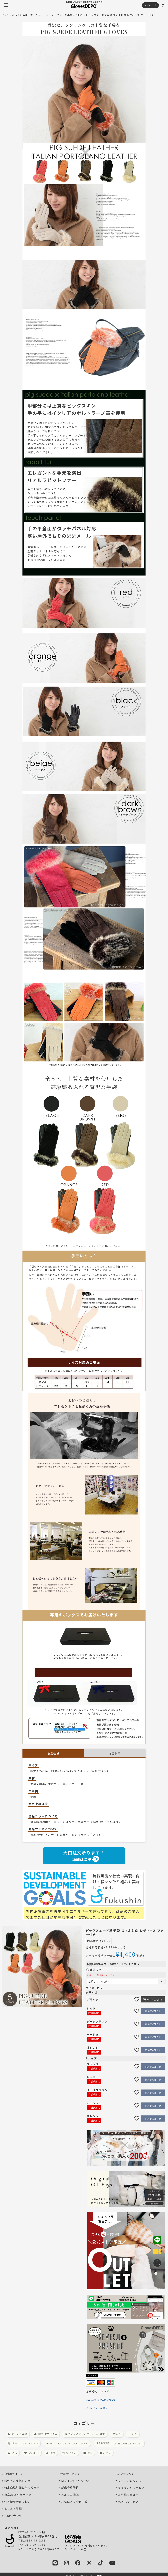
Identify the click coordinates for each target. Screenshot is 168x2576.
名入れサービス (128, 2502)
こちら (81, 2549)
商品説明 (115, 1753)
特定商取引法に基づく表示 (22, 2487)
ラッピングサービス (131, 2487)
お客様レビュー (128, 2495)
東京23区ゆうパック (18, 2495)
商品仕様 (53, 1753)
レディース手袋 (63, 15)
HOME (5, 15)
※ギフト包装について (100, 1975)
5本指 (79, 15)
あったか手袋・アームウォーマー (31, 15)
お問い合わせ (13, 2516)
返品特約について (97, 2391)
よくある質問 (13, 2508)
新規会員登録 (70, 2487)
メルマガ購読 (70, 2495)
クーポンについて (130, 2481)
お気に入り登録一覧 (74, 2502)
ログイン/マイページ (75, 2481)
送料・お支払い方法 (17, 2481)
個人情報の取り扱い (17, 2502)
